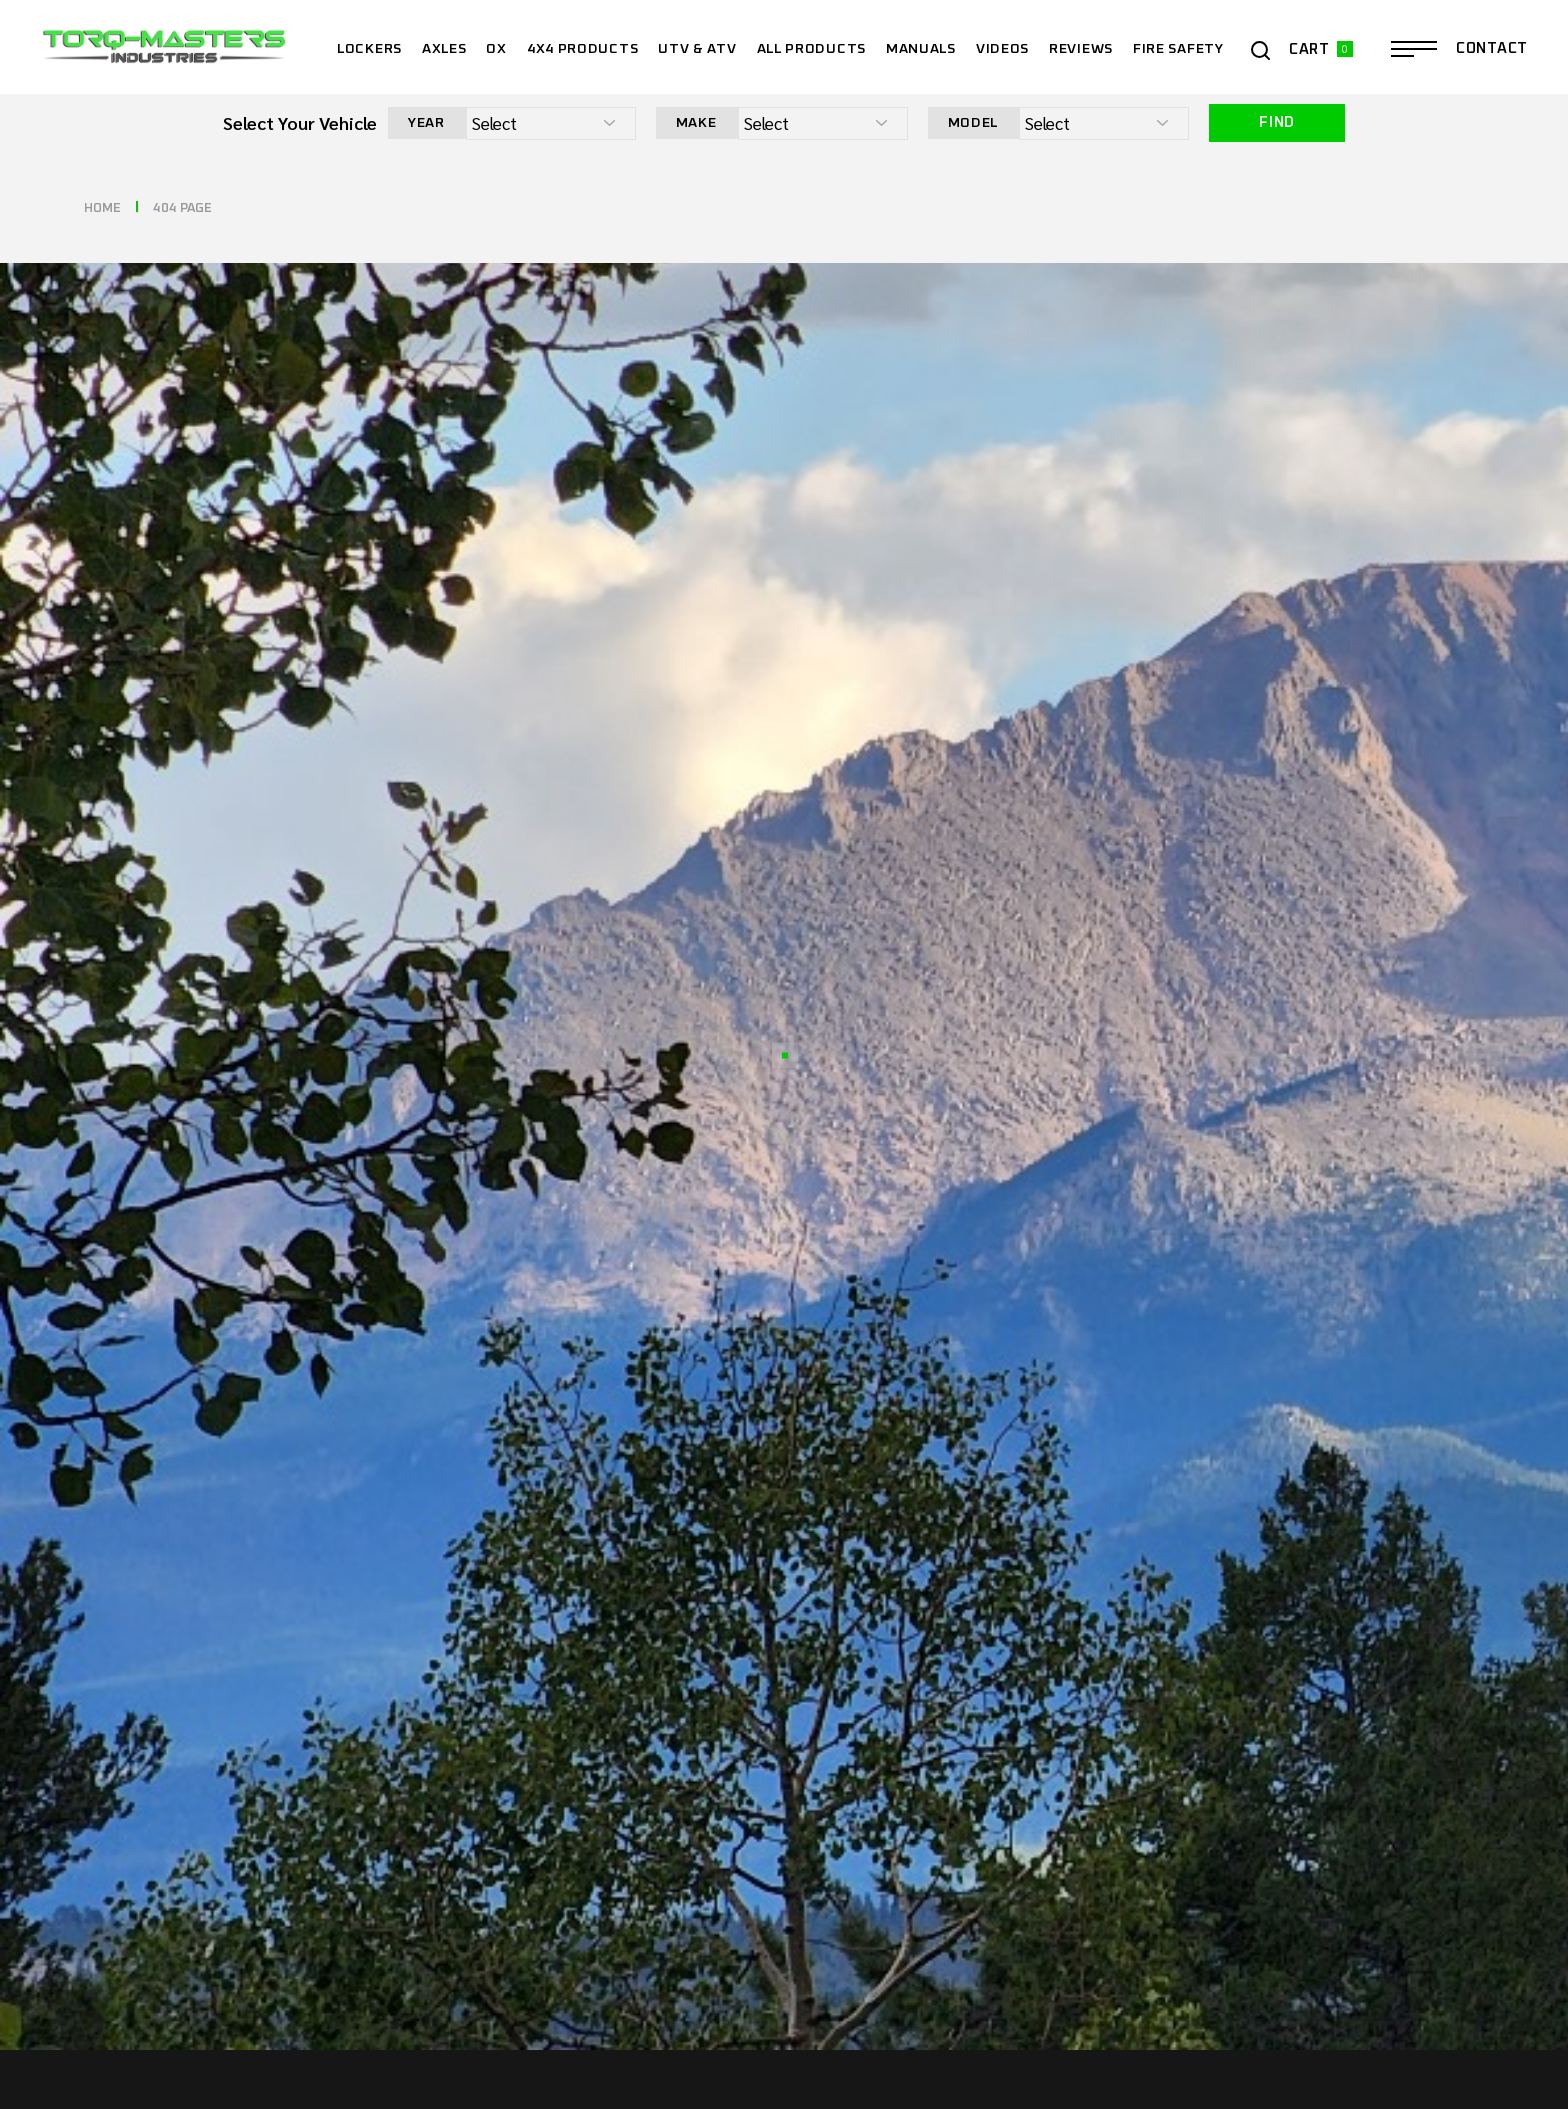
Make (696, 123)
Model (973, 123)
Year (426, 123)
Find (1277, 122)
